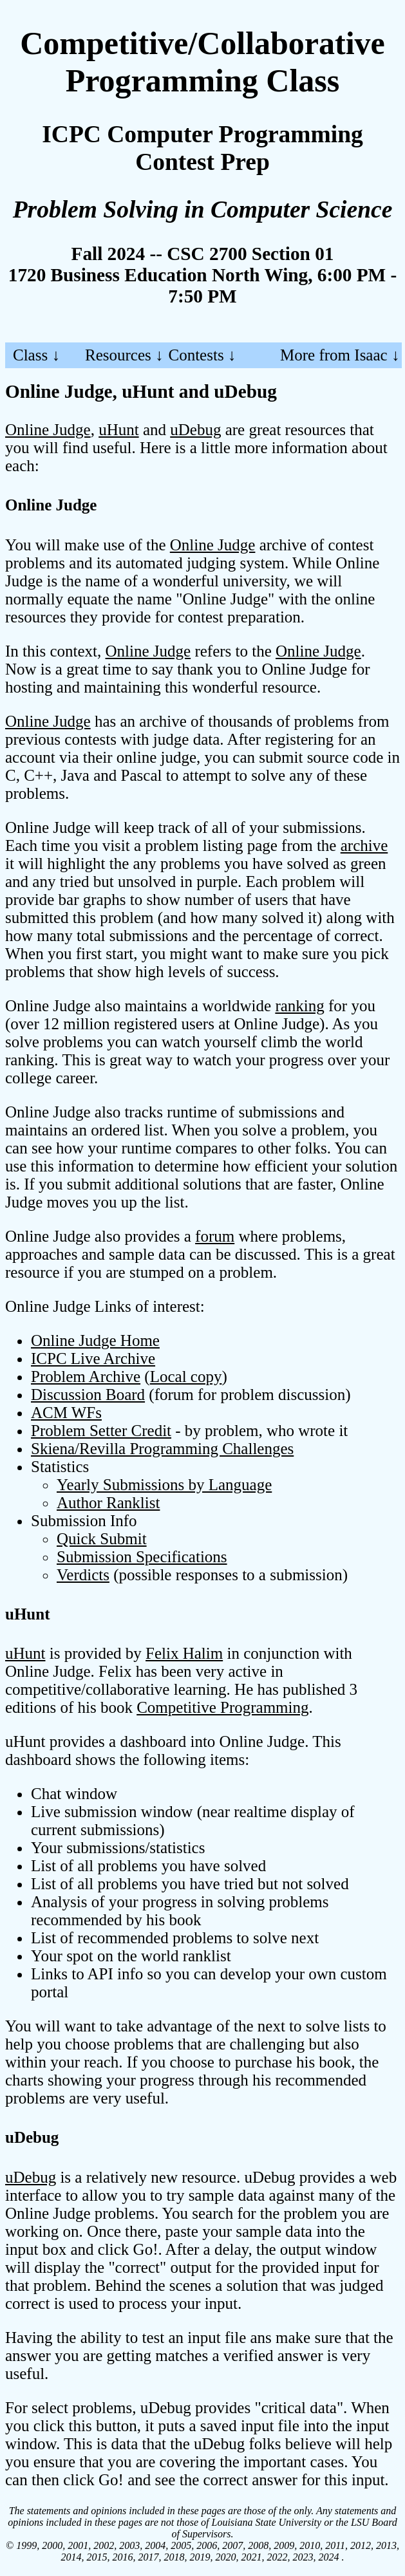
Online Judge (48, 429)
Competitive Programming (222, 1707)
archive (364, 845)
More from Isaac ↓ (339, 355)
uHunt (119, 429)
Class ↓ (36, 355)
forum (214, 1236)
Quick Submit (102, 1538)
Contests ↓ (202, 355)
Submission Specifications (142, 1556)
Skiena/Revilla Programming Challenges (162, 1448)
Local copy (186, 1376)
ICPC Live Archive (93, 1358)
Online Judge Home (95, 1340)
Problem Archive (85, 1376)
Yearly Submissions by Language (164, 1484)
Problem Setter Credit (101, 1430)
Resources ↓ (124, 355)
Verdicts (83, 1574)
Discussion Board (88, 1394)
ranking (299, 1005)
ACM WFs (66, 1412)
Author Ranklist (108, 1502)
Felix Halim (184, 1653)
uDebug (195, 429)
